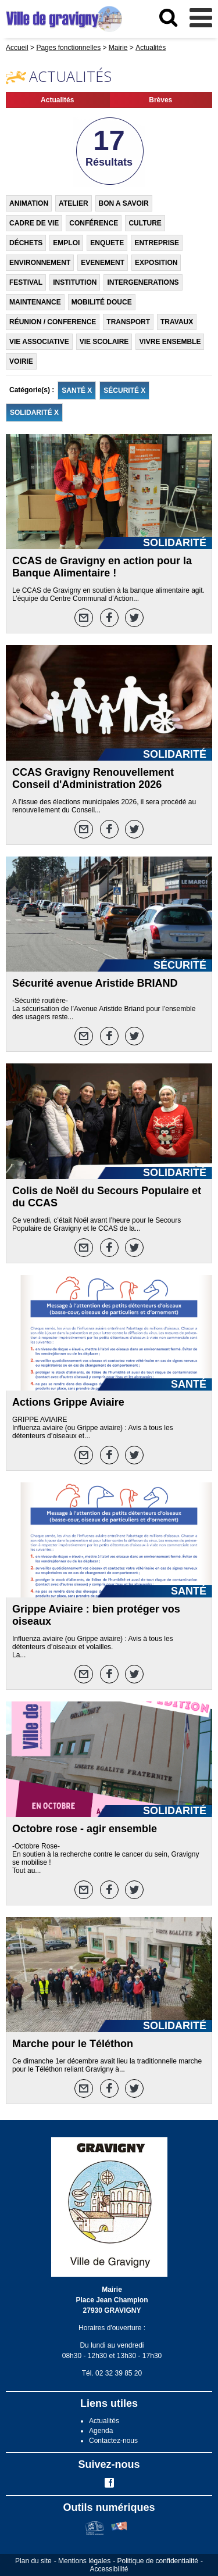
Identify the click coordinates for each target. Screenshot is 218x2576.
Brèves (160, 100)
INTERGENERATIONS (142, 282)
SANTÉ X (77, 390)
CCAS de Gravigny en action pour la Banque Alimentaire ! (102, 567)
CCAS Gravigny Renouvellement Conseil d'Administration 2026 (93, 778)
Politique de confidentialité (157, 2561)
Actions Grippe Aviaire (68, 1402)
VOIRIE (21, 361)
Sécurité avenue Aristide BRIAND (94, 983)
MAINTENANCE (35, 302)
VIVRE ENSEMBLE (170, 342)
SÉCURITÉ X (124, 390)
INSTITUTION (75, 282)
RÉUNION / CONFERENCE (52, 322)
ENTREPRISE (156, 243)
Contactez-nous (113, 2441)
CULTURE (144, 223)
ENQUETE (107, 243)
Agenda (101, 2431)
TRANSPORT (128, 322)
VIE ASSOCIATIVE (39, 342)
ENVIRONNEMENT (39, 263)
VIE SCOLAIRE (104, 342)
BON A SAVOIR (124, 203)
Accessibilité (109, 2569)
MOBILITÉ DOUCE (102, 302)
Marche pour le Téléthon (72, 2044)
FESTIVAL (25, 282)
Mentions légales (84, 2561)
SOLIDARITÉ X (34, 413)
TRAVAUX (176, 322)
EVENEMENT (102, 263)
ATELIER (73, 203)
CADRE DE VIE (34, 223)
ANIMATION (28, 203)
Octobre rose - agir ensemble (84, 1829)
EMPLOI (66, 243)
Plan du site (33, 2561)
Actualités (57, 100)
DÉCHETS (25, 243)
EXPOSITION (156, 263)
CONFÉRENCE (93, 223)
